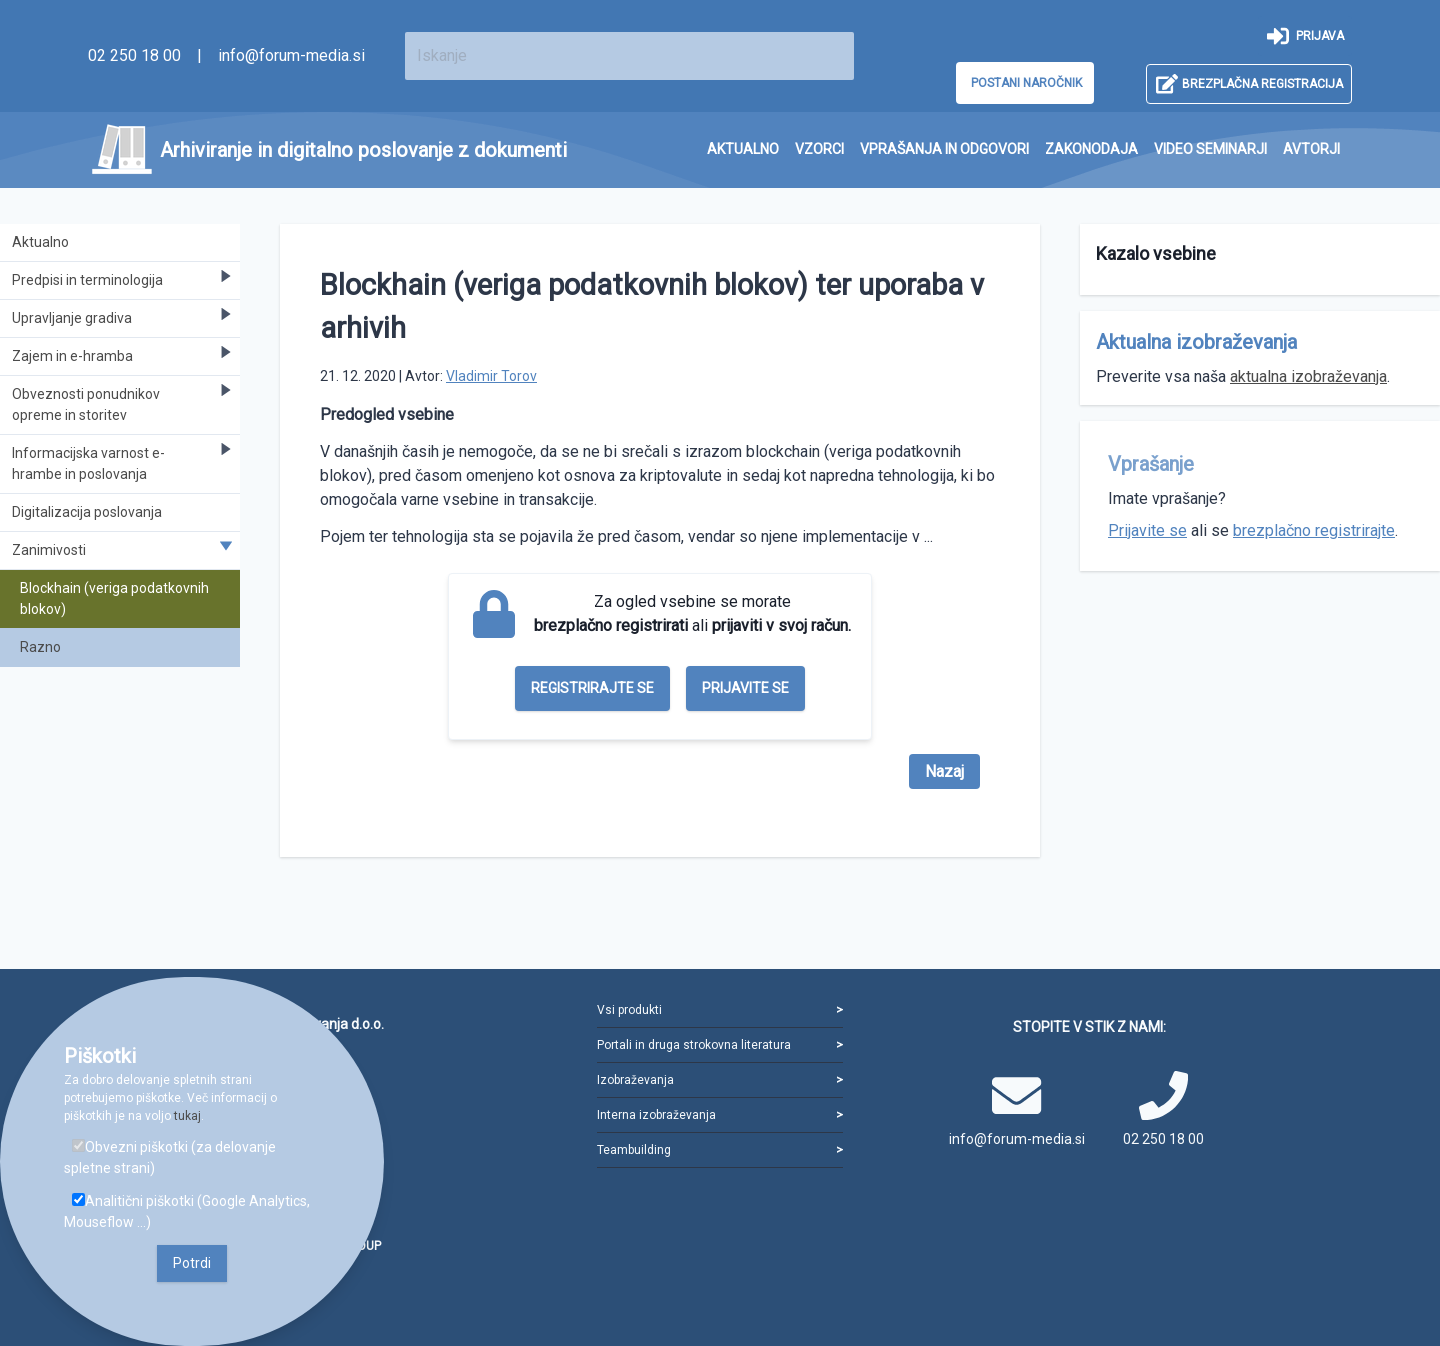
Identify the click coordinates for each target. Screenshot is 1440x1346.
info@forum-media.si (291, 55)
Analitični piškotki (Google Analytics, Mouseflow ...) (187, 1211)
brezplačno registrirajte (1314, 530)
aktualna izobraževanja (1308, 376)
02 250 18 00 (134, 55)
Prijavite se (745, 688)
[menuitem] (743, 149)
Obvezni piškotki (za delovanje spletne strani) (170, 1157)
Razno (40, 647)
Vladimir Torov (491, 376)
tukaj (187, 1116)
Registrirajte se (592, 688)
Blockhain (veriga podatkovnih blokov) (114, 598)
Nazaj (944, 771)
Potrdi (192, 1263)
